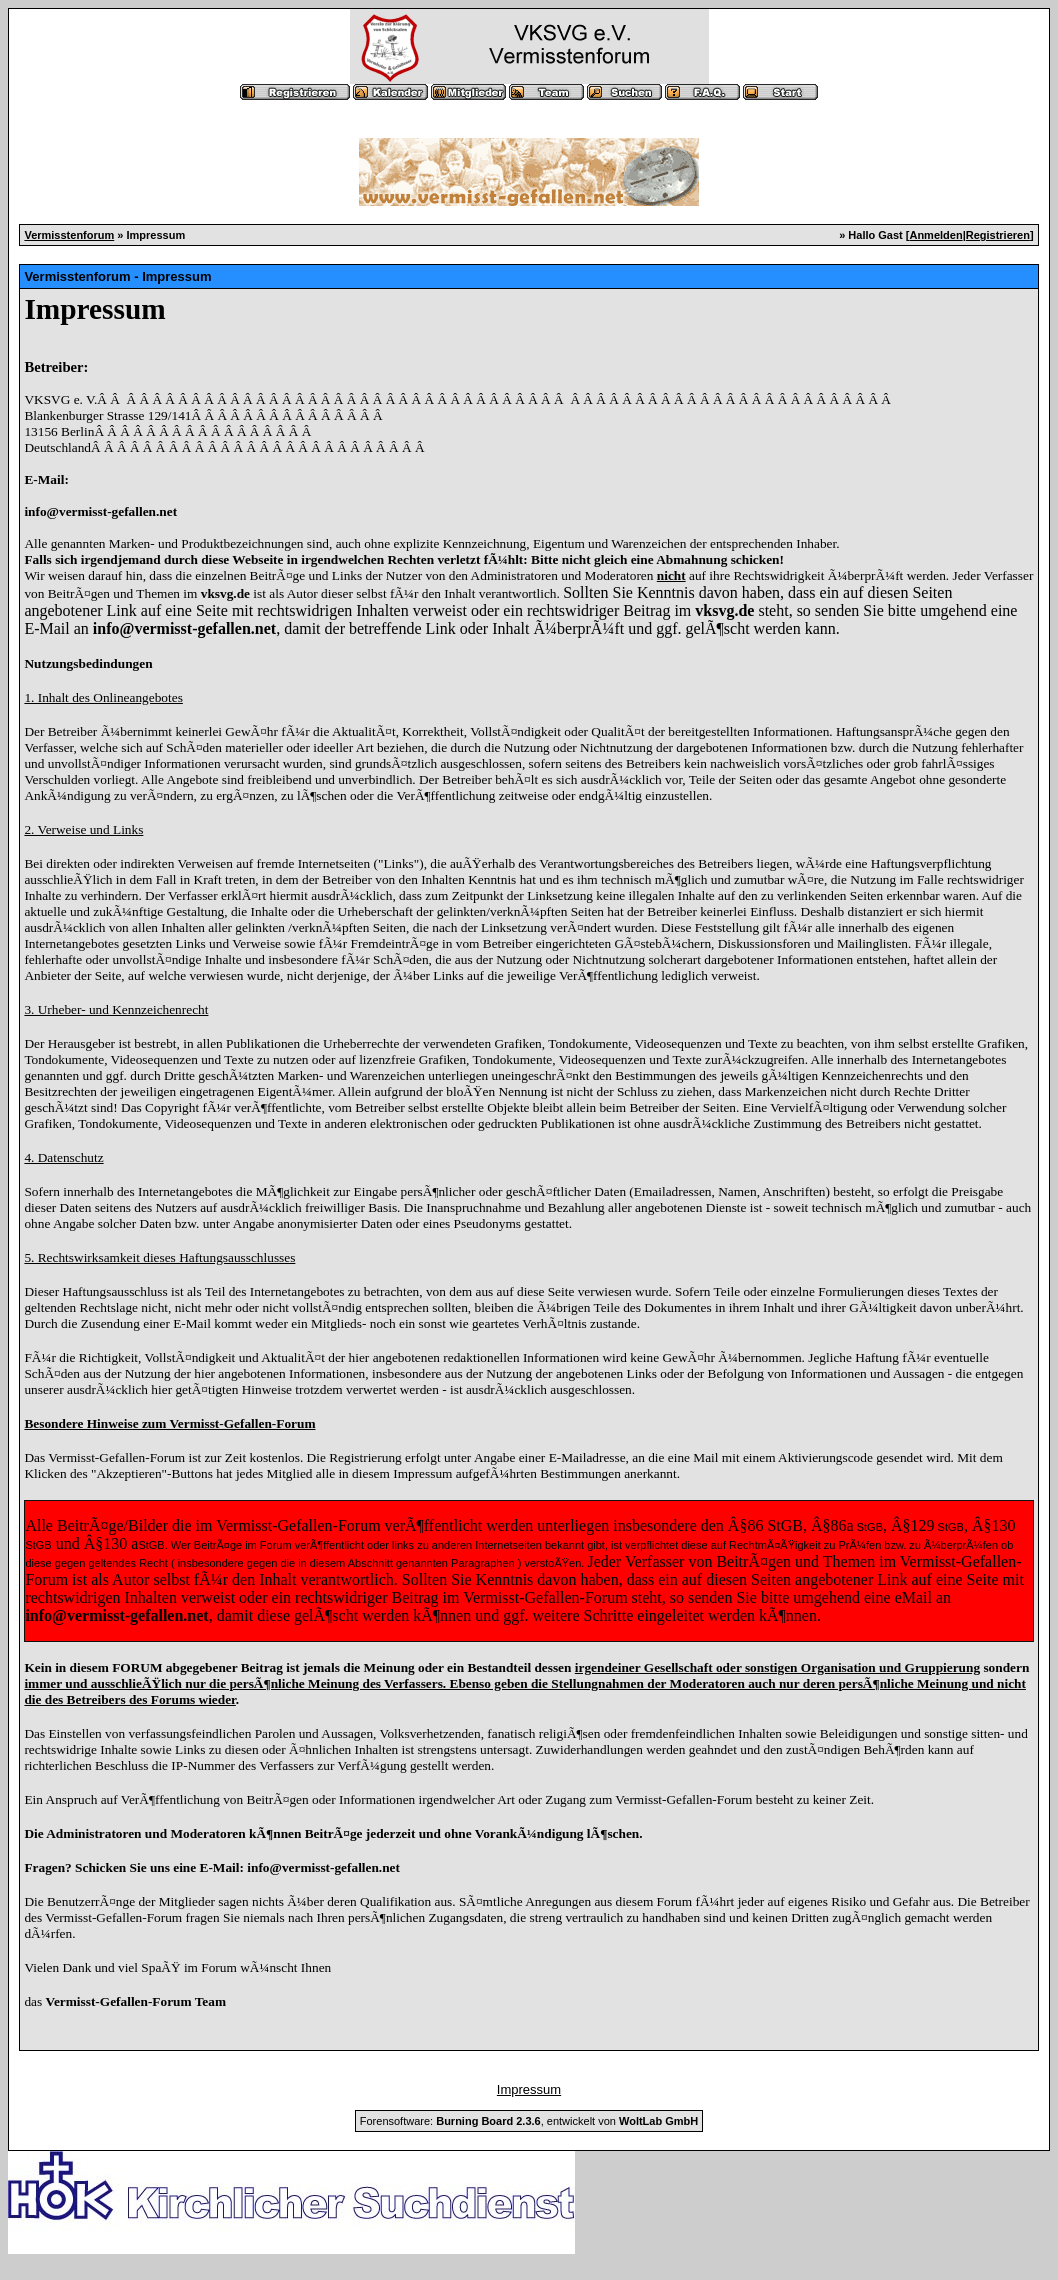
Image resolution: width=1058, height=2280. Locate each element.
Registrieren (998, 235)
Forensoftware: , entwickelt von (529, 2121)
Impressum (529, 2089)
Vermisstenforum (69, 235)
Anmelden (935, 235)
